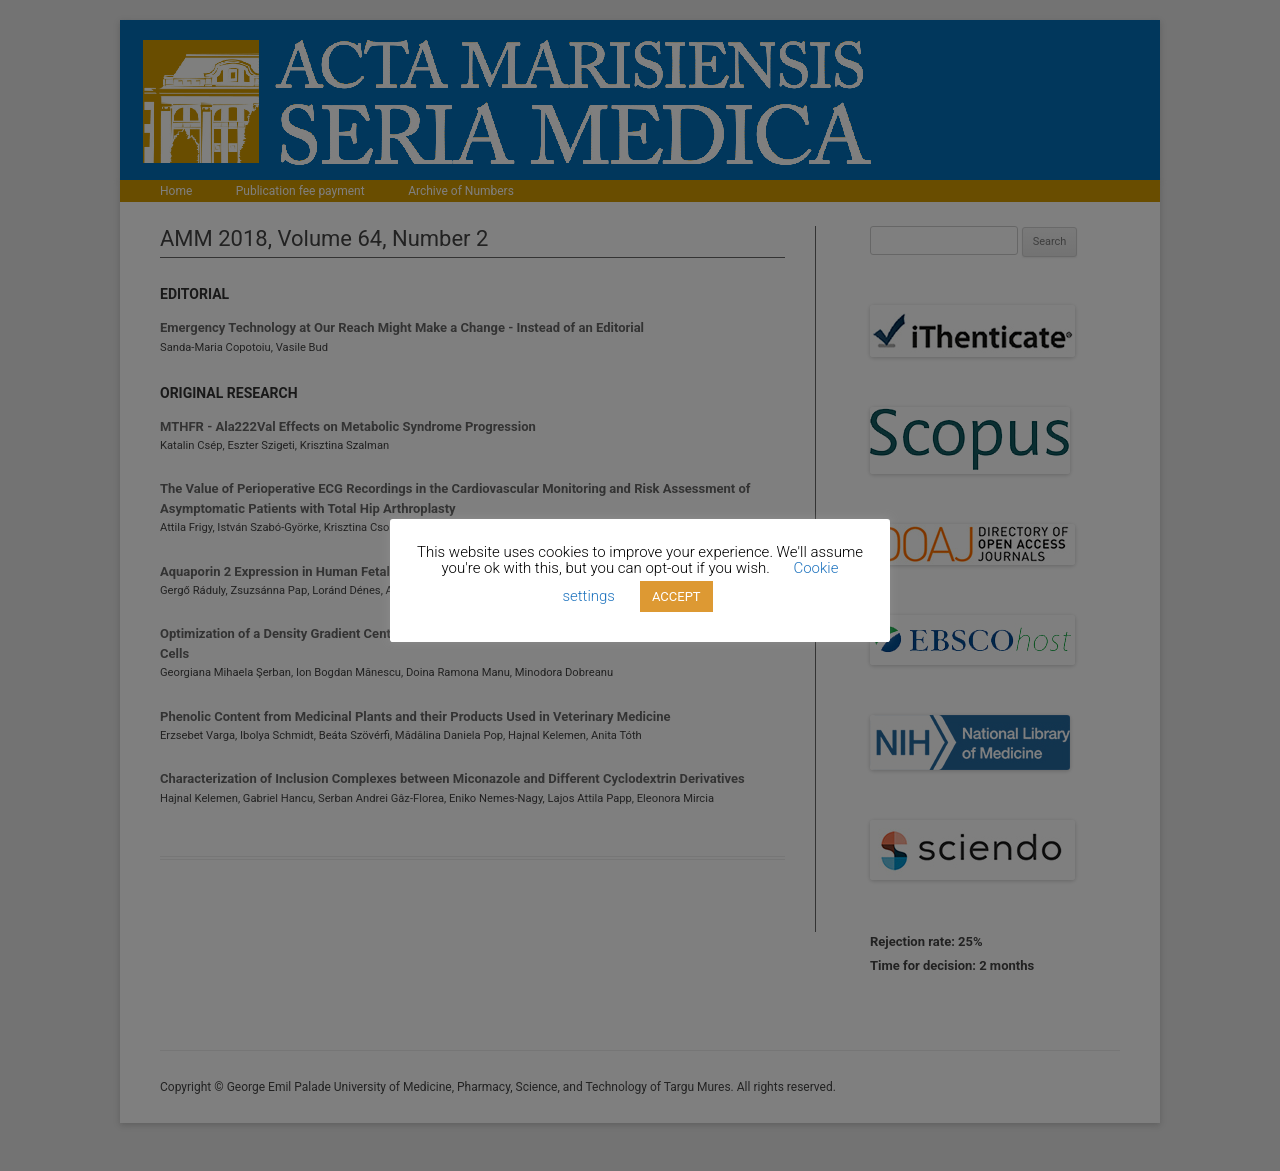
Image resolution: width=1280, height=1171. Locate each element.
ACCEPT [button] (676, 596)
